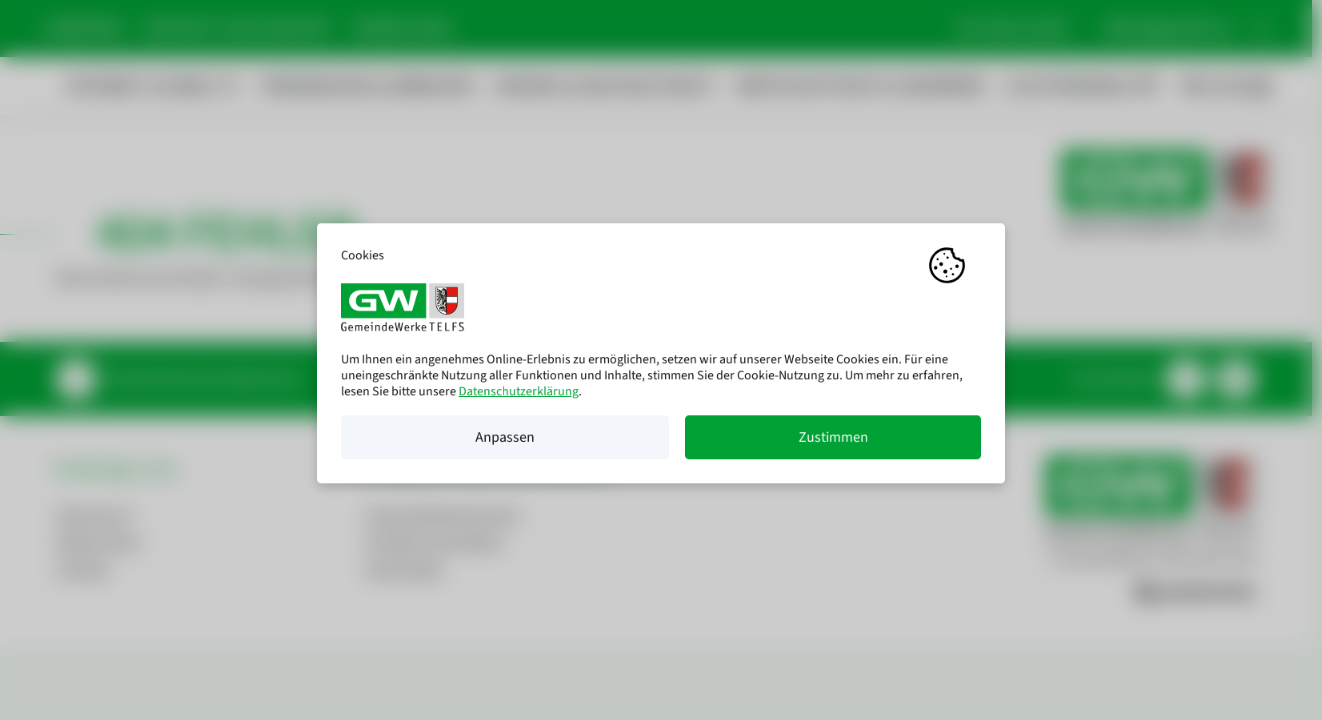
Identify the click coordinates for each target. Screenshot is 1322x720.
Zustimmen (833, 444)
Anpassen (504, 444)
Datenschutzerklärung (519, 398)
